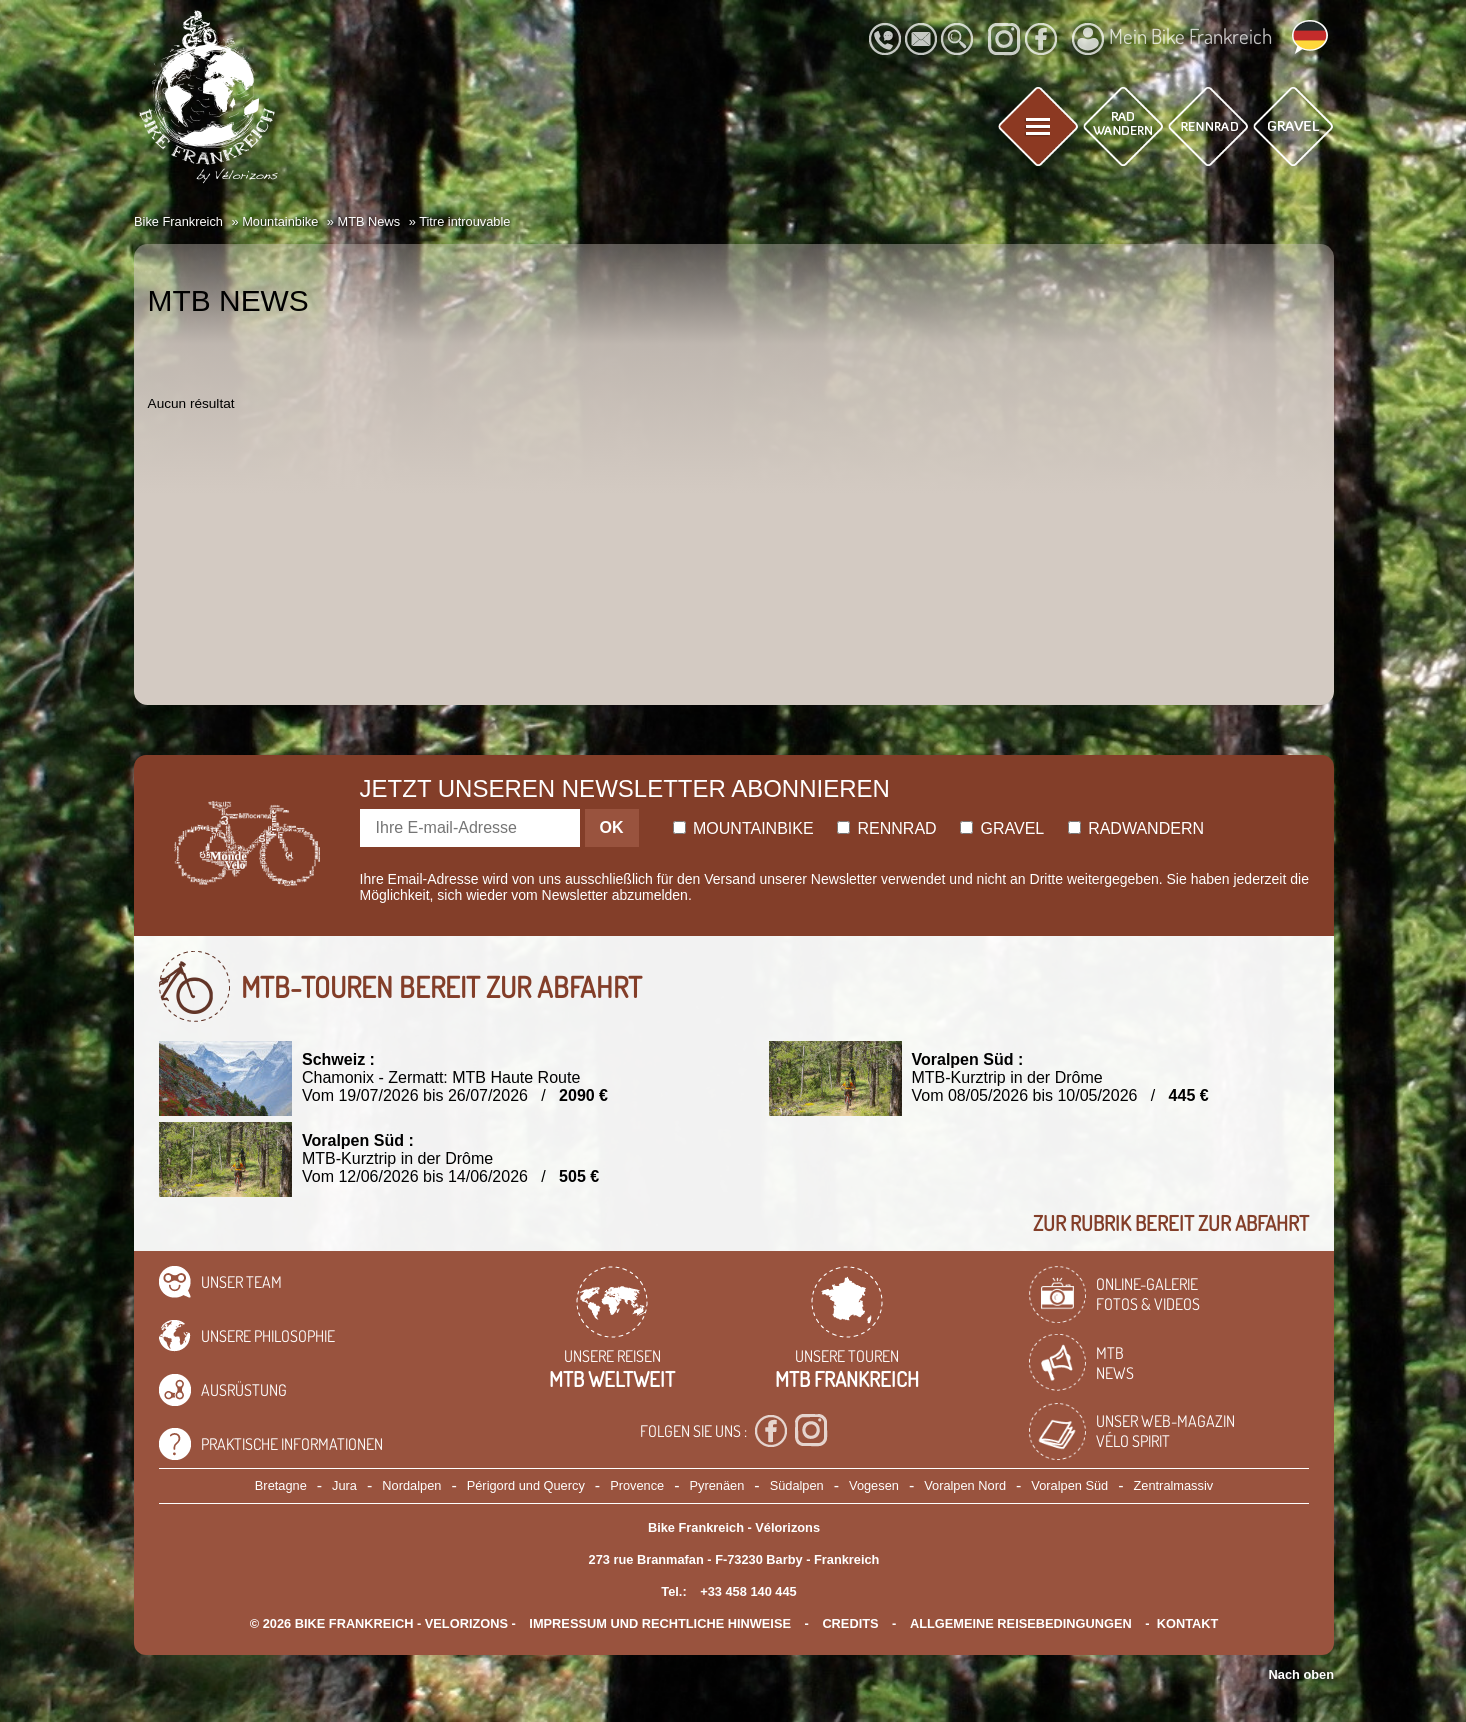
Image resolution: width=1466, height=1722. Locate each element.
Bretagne (281, 1485)
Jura (344, 1485)
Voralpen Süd (1069, 1485)
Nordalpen (411, 1485)
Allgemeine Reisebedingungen (1021, 1623)
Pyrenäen (717, 1485)
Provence (637, 1485)
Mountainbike (743, 828)
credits (850, 1623)
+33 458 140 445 (748, 1591)
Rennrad (887, 828)
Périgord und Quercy (526, 1485)
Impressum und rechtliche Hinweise (660, 1623)
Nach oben (1301, 1674)
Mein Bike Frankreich (1172, 39)
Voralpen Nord (965, 1485)
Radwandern (1136, 828)
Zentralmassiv (1174, 1485)
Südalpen (797, 1485)
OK (612, 827)
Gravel (1002, 828)
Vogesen (874, 1485)
